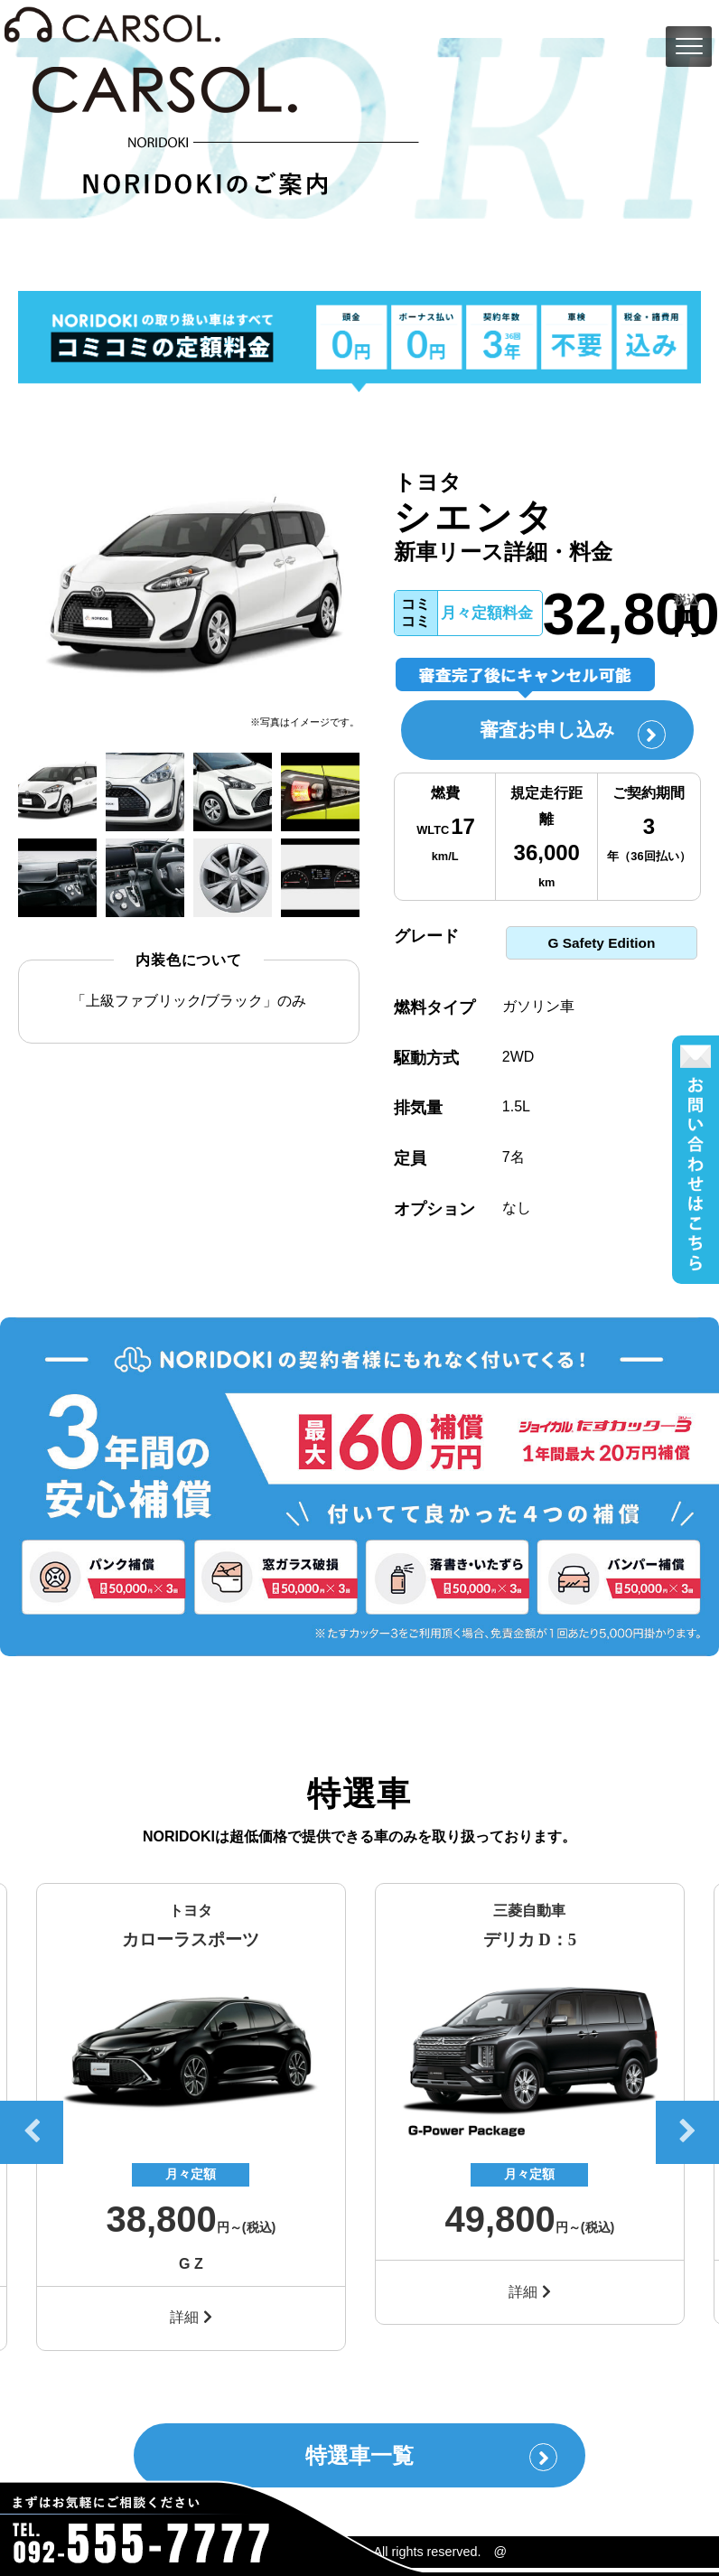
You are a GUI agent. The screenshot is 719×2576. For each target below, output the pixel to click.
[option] (189, 589)
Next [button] (687, 2137)
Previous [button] (31, 2137)
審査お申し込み (565, 734)
